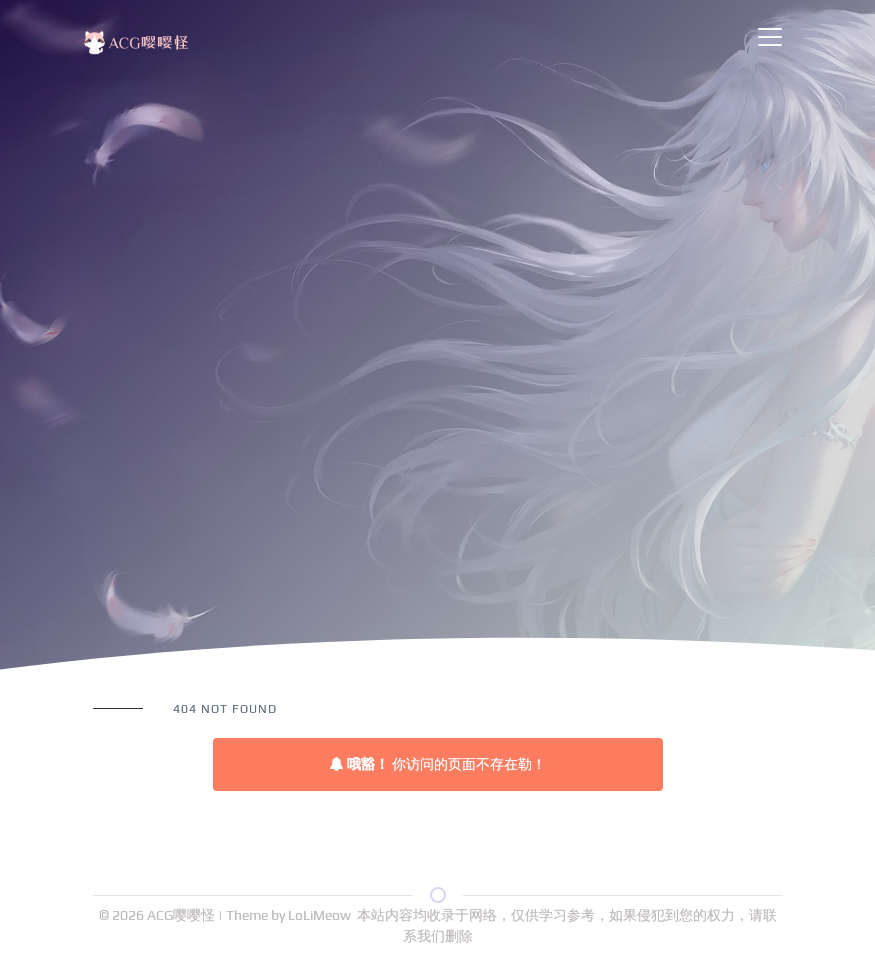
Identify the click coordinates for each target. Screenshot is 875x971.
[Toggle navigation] (770, 37)
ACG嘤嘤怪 (182, 915)
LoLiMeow (319, 915)
